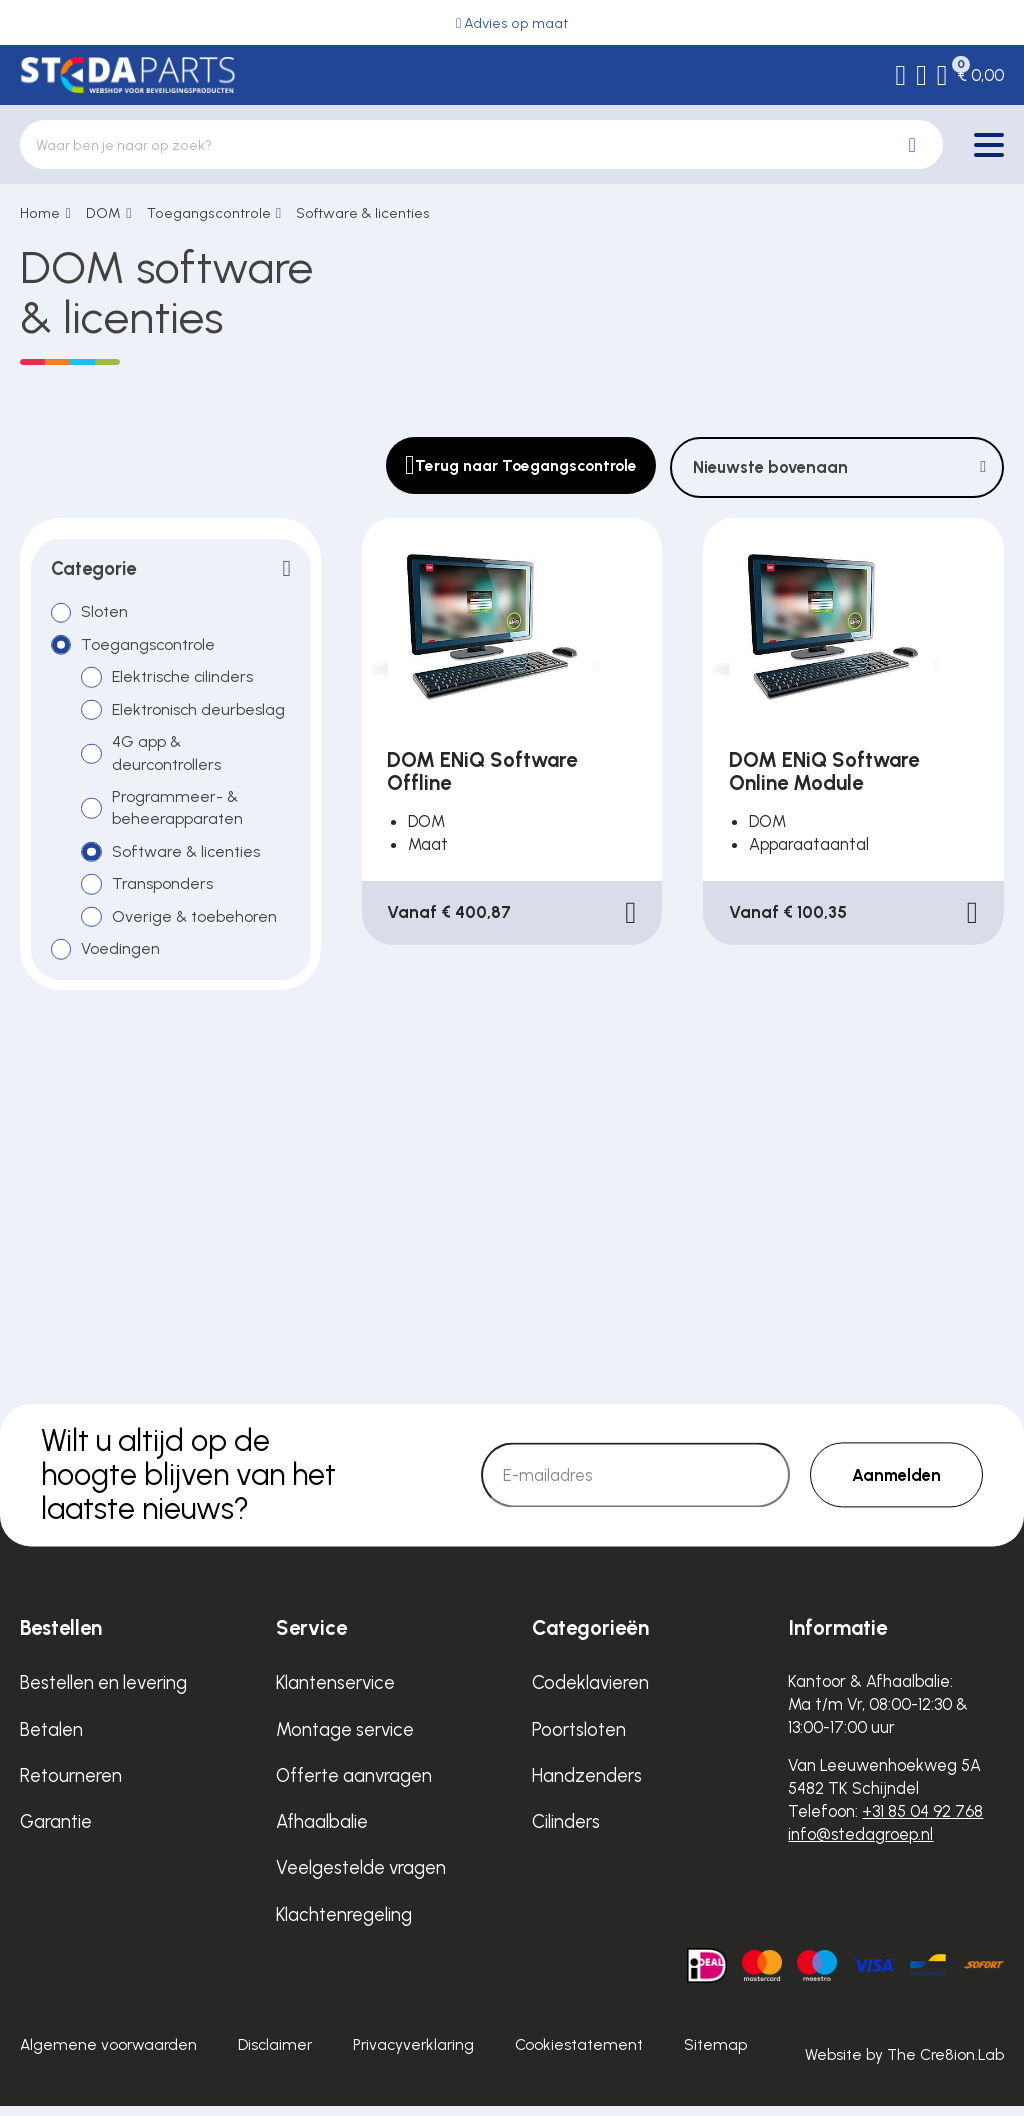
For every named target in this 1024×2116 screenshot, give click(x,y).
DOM (103, 213)
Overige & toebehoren (196, 925)
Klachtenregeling (344, 1924)
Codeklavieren (590, 1692)
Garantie (56, 1831)
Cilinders (566, 1831)
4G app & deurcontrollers (168, 757)
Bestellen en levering (103, 1692)
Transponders (163, 891)
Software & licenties (363, 213)
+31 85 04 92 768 (922, 1821)
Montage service (345, 1739)
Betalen (51, 1739)
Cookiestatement (579, 2054)
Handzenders (587, 1785)
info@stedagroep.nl (860, 1844)
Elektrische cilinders (185, 680)
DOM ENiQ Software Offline (482, 771)
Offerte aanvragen (354, 1785)
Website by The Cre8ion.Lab (904, 2064)
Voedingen (121, 958)
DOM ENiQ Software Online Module (824, 771)
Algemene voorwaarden (108, 2054)
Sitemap (715, 2054)
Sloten (106, 613)
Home (40, 213)
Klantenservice (335, 1692)
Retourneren (71, 1785)
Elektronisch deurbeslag (201, 713)
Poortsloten (579, 1739)
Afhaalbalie (322, 1831)
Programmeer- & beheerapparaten (179, 813)
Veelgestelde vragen (361, 1877)
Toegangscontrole (209, 213)
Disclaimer (275, 2054)
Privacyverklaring (413, 2054)
